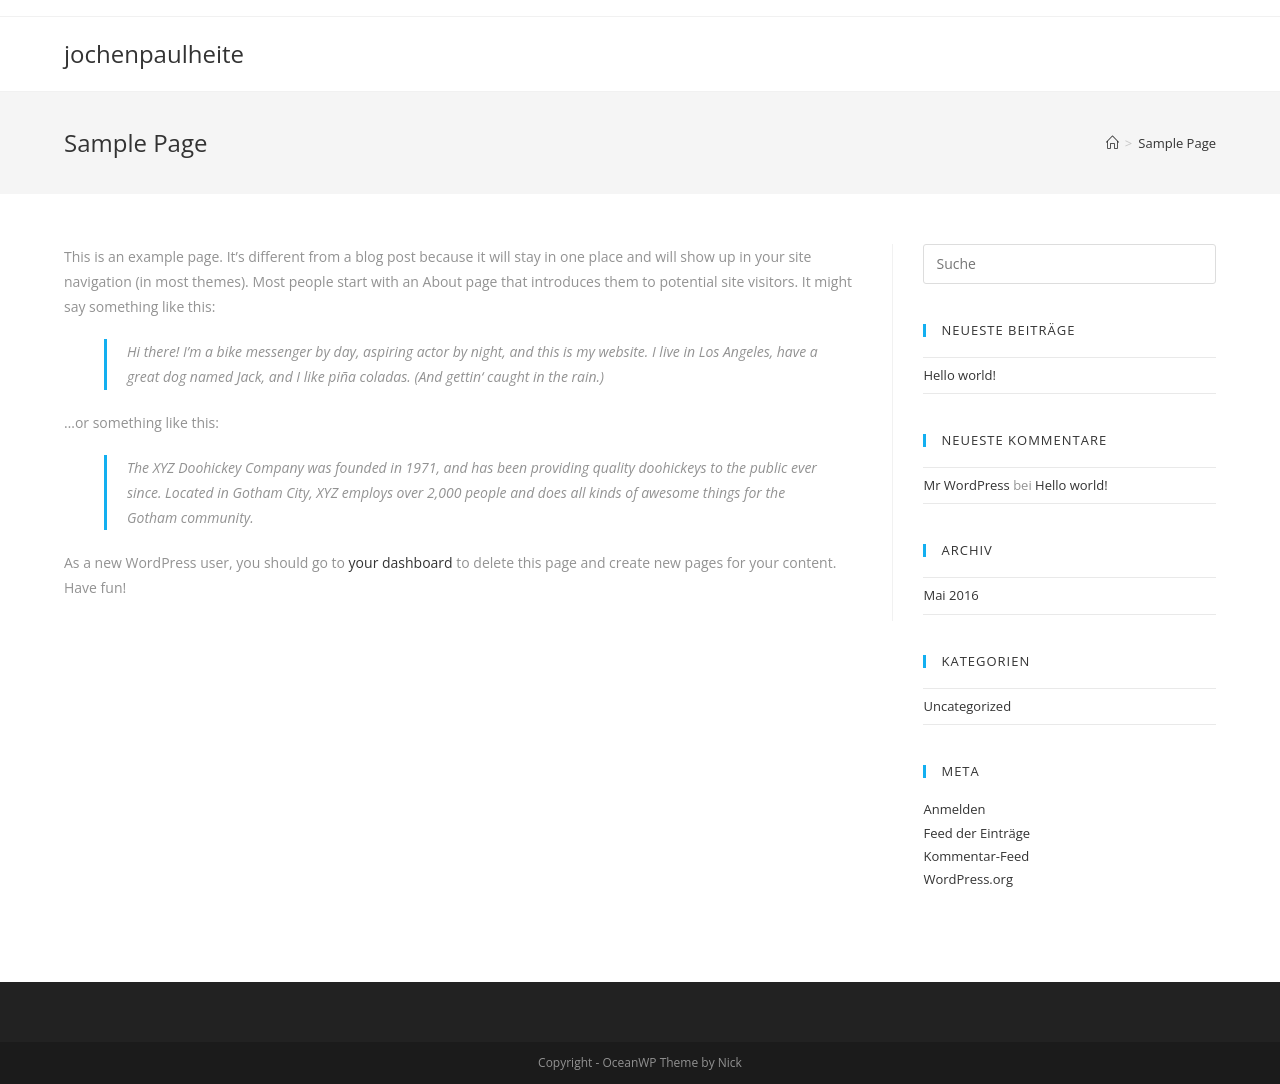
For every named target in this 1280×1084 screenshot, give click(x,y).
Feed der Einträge (976, 833)
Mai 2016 (950, 595)
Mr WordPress (966, 485)
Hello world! (959, 375)
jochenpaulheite (154, 53)
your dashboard (401, 562)
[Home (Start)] (1112, 143)
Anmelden (954, 809)
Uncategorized (967, 706)
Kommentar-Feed (976, 856)
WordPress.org (968, 879)
